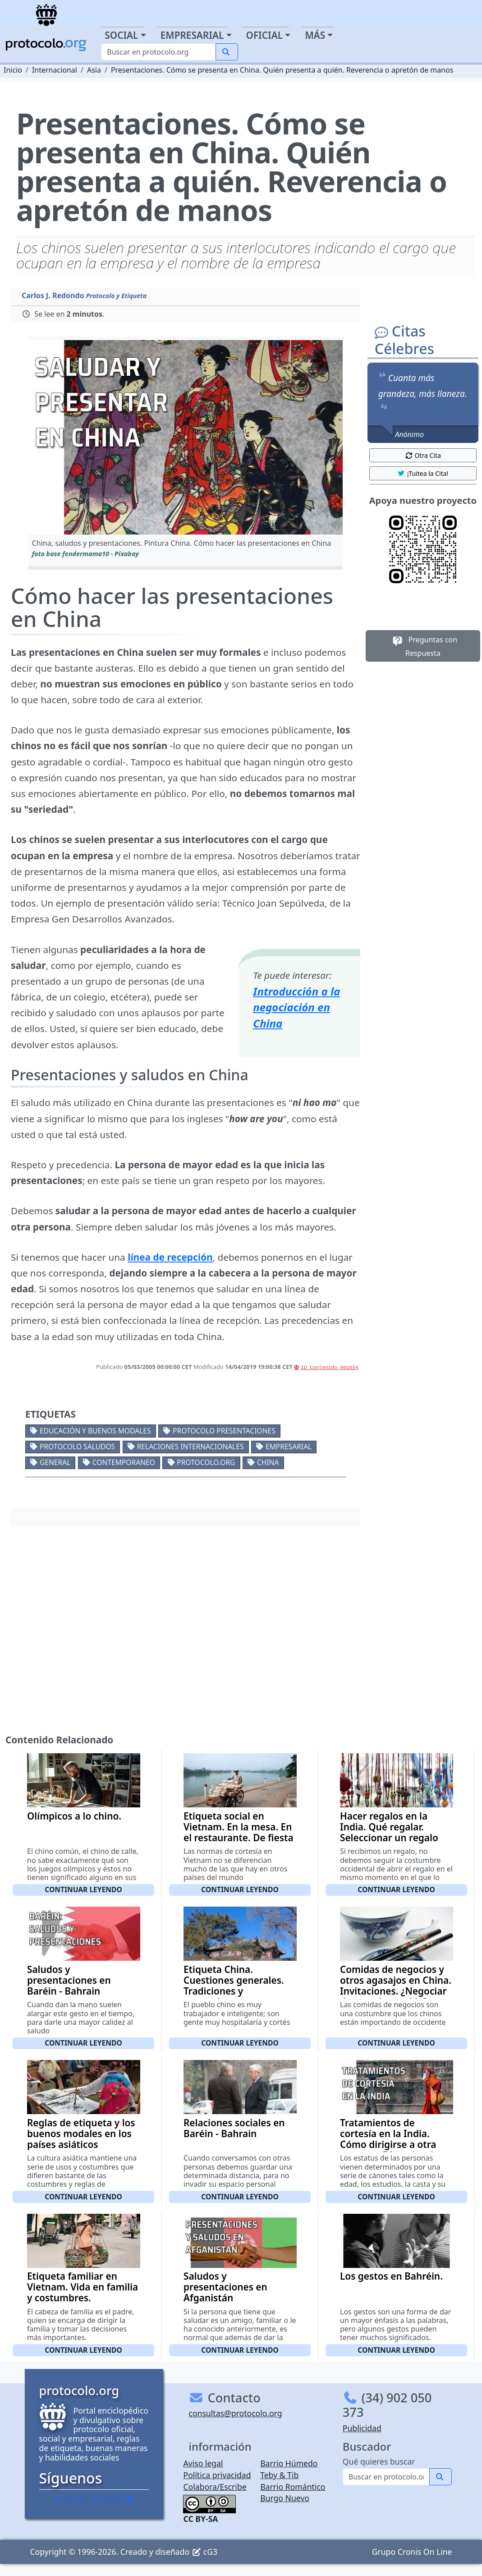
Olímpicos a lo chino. (74, 1816)
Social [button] (121, 35)
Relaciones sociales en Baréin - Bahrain (234, 2128)
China (268, 1462)
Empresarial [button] (192, 35)
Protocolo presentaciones (224, 1431)
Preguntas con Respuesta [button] (423, 645)
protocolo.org (206, 1462)
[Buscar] (158, 51)
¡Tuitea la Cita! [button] (422, 473)
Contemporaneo (123, 1462)
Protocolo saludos (77, 1447)
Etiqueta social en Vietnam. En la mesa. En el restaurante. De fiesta (239, 1827)
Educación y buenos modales (95, 1431)
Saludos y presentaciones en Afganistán (225, 2287)
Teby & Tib (279, 2475)
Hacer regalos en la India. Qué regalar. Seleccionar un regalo (389, 1827)
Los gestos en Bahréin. (391, 2276)
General (55, 1462)
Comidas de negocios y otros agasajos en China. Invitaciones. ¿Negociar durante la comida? (395, 1985)
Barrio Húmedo (288, 2463)
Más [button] (315, 35)
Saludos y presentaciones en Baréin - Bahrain (69, 1980)
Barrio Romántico (292, 2486)
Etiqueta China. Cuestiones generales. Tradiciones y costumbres (234, 1985)
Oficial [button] (264, 35)
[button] (185, 437)
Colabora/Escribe (214, 2486)
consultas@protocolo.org (235, 2413)
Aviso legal (203, 2463)
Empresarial (289, 1447)
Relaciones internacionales (190, 1447)
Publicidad (362, 2428)
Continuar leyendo (83, 1889)
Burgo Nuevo (284, 2498)
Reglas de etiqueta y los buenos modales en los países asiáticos (81, 2133)
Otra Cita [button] (423, 455)
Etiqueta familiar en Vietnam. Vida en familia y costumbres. (82, 2287)
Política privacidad (217, 2475)
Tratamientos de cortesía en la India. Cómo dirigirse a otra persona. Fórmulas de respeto (389, 2144)
